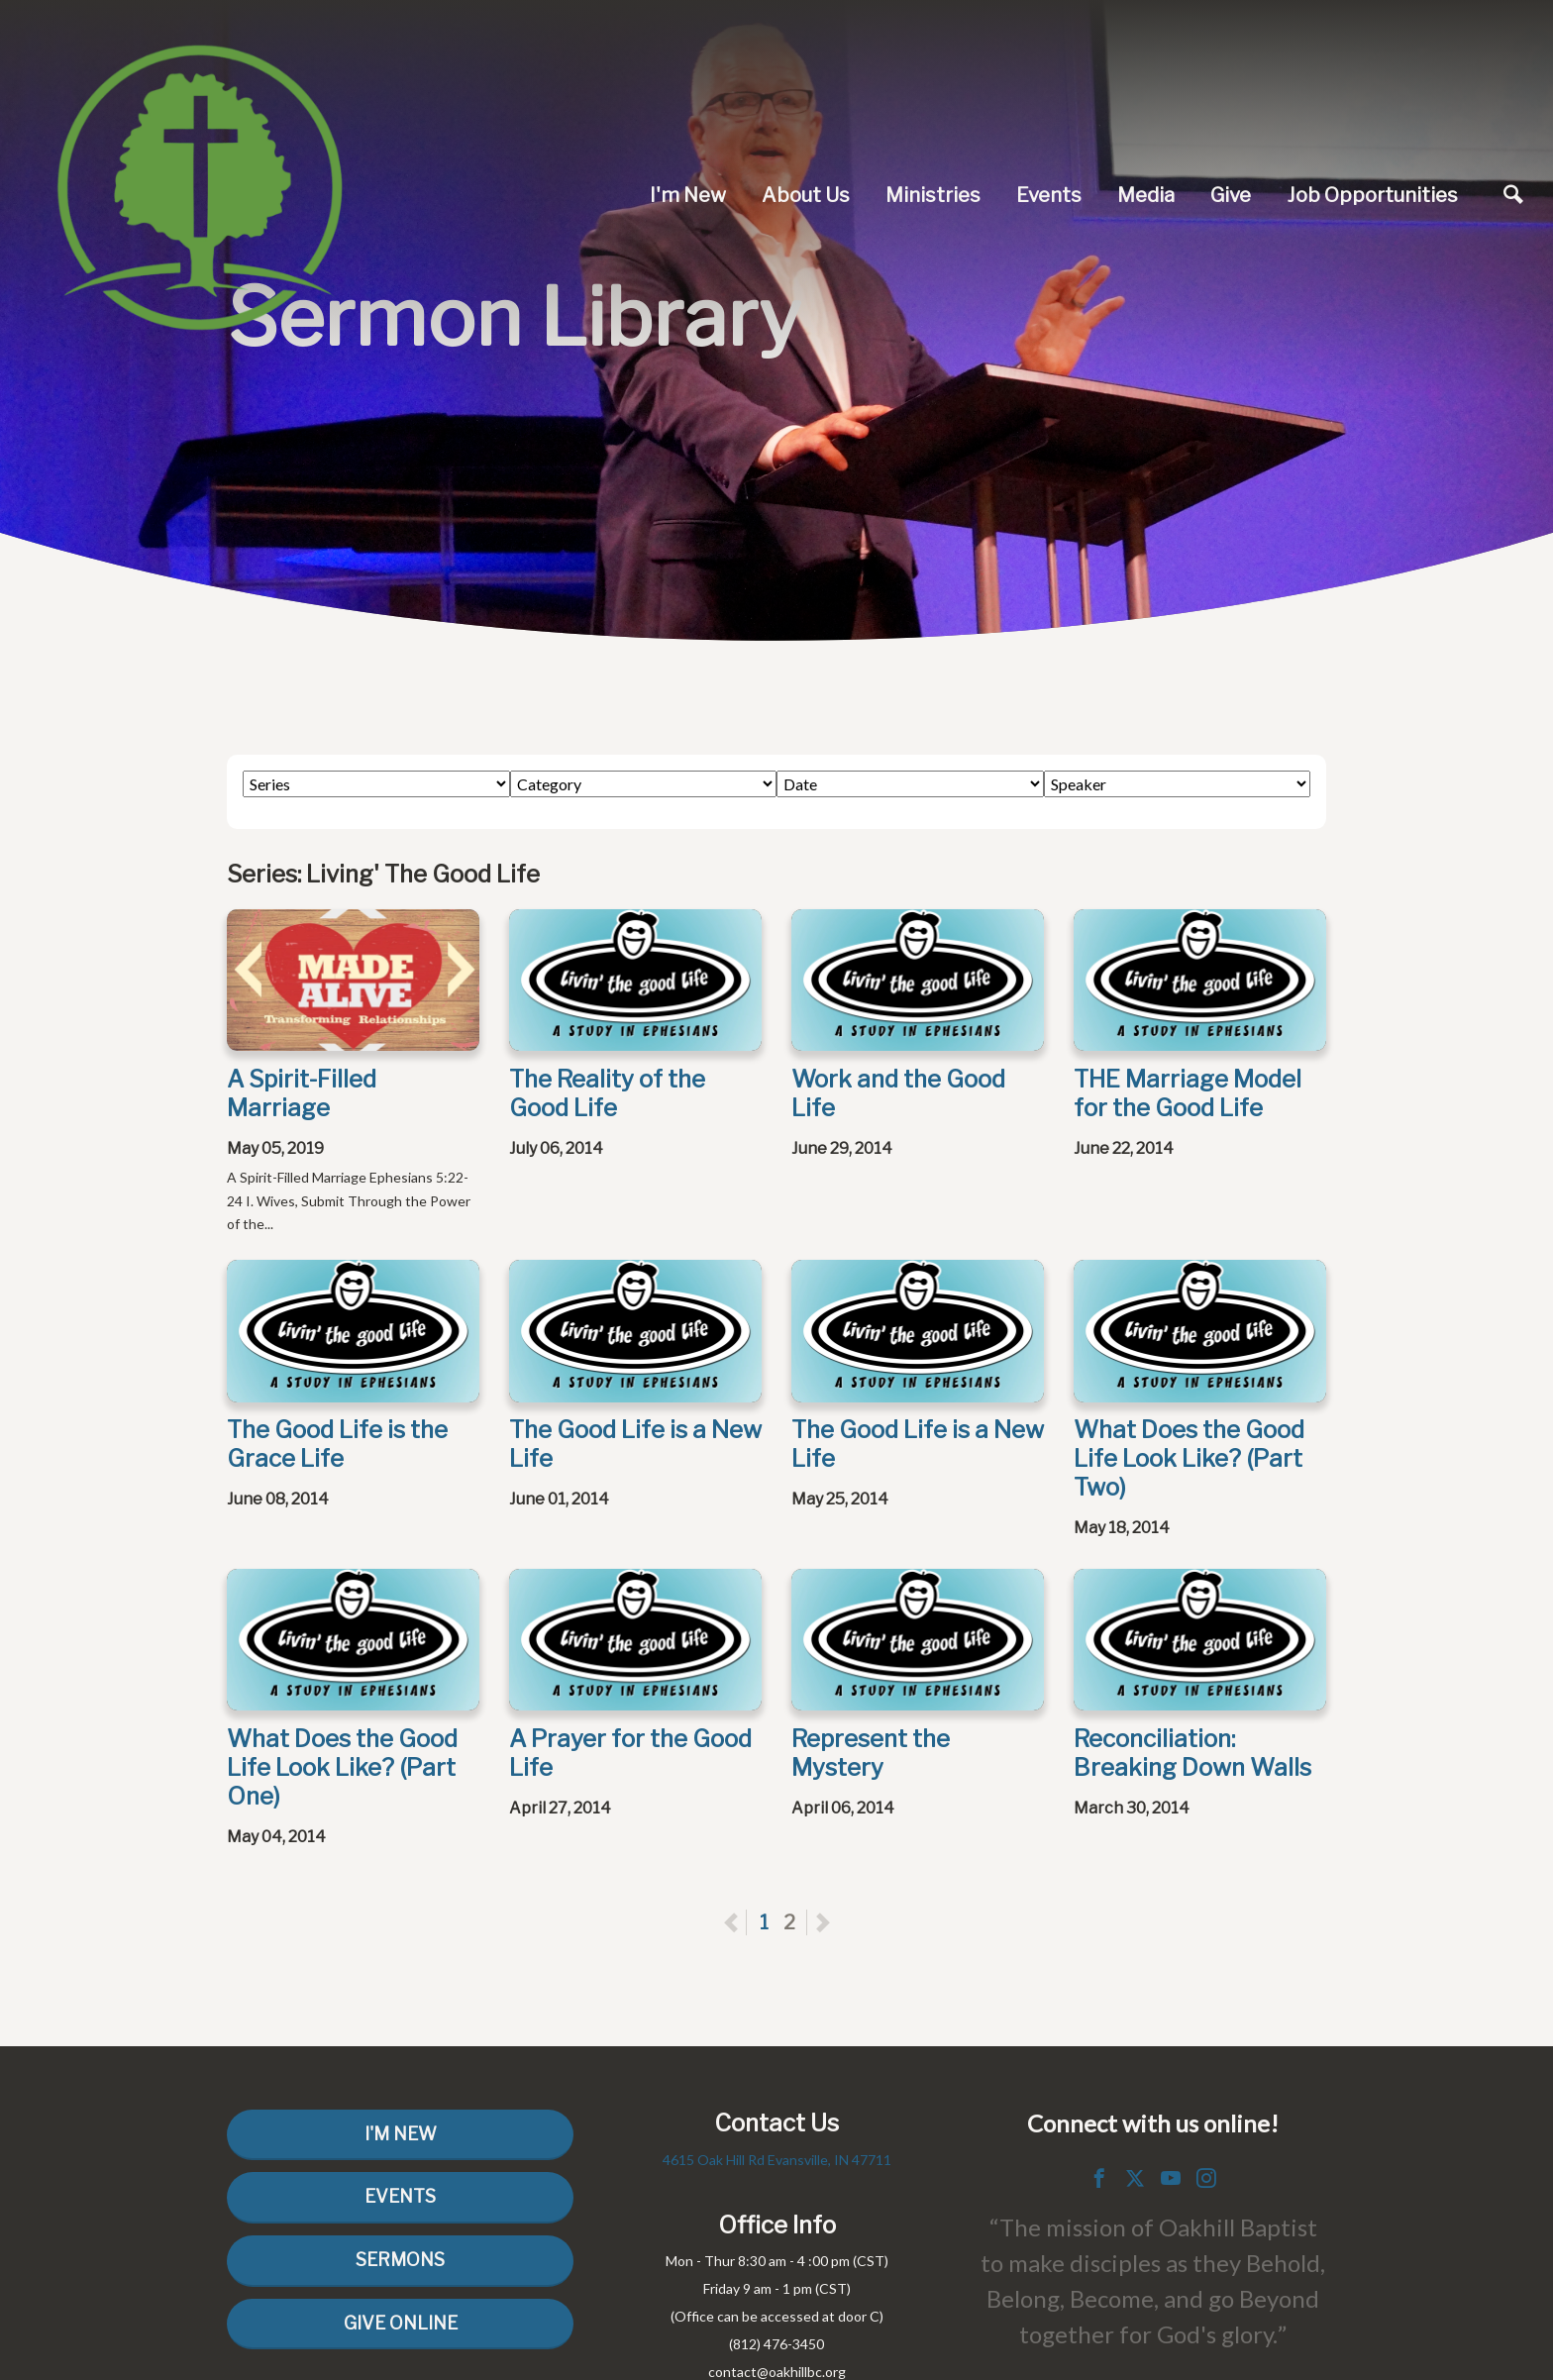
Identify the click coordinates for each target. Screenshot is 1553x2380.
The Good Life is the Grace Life (337, 1444)
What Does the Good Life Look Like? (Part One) (342, 1767)
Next (822, 1922)
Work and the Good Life (898, 1093)
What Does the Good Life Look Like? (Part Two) (1189, 1458)
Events (1049, 195)
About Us (806, 195)
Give (1230, 195)
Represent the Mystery (870, 1753)
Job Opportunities (1372, 195)
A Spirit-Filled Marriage (301, 1093)
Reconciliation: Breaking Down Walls (1192, 1753)
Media (1146, 195)
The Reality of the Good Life (607, 1093)
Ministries (933, 195)
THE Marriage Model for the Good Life (1187, 1093)
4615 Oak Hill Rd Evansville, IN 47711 (777, 2159)
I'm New (688, 195)
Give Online (401, 2323)
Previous (746, 1922)
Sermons (400, 2259)
